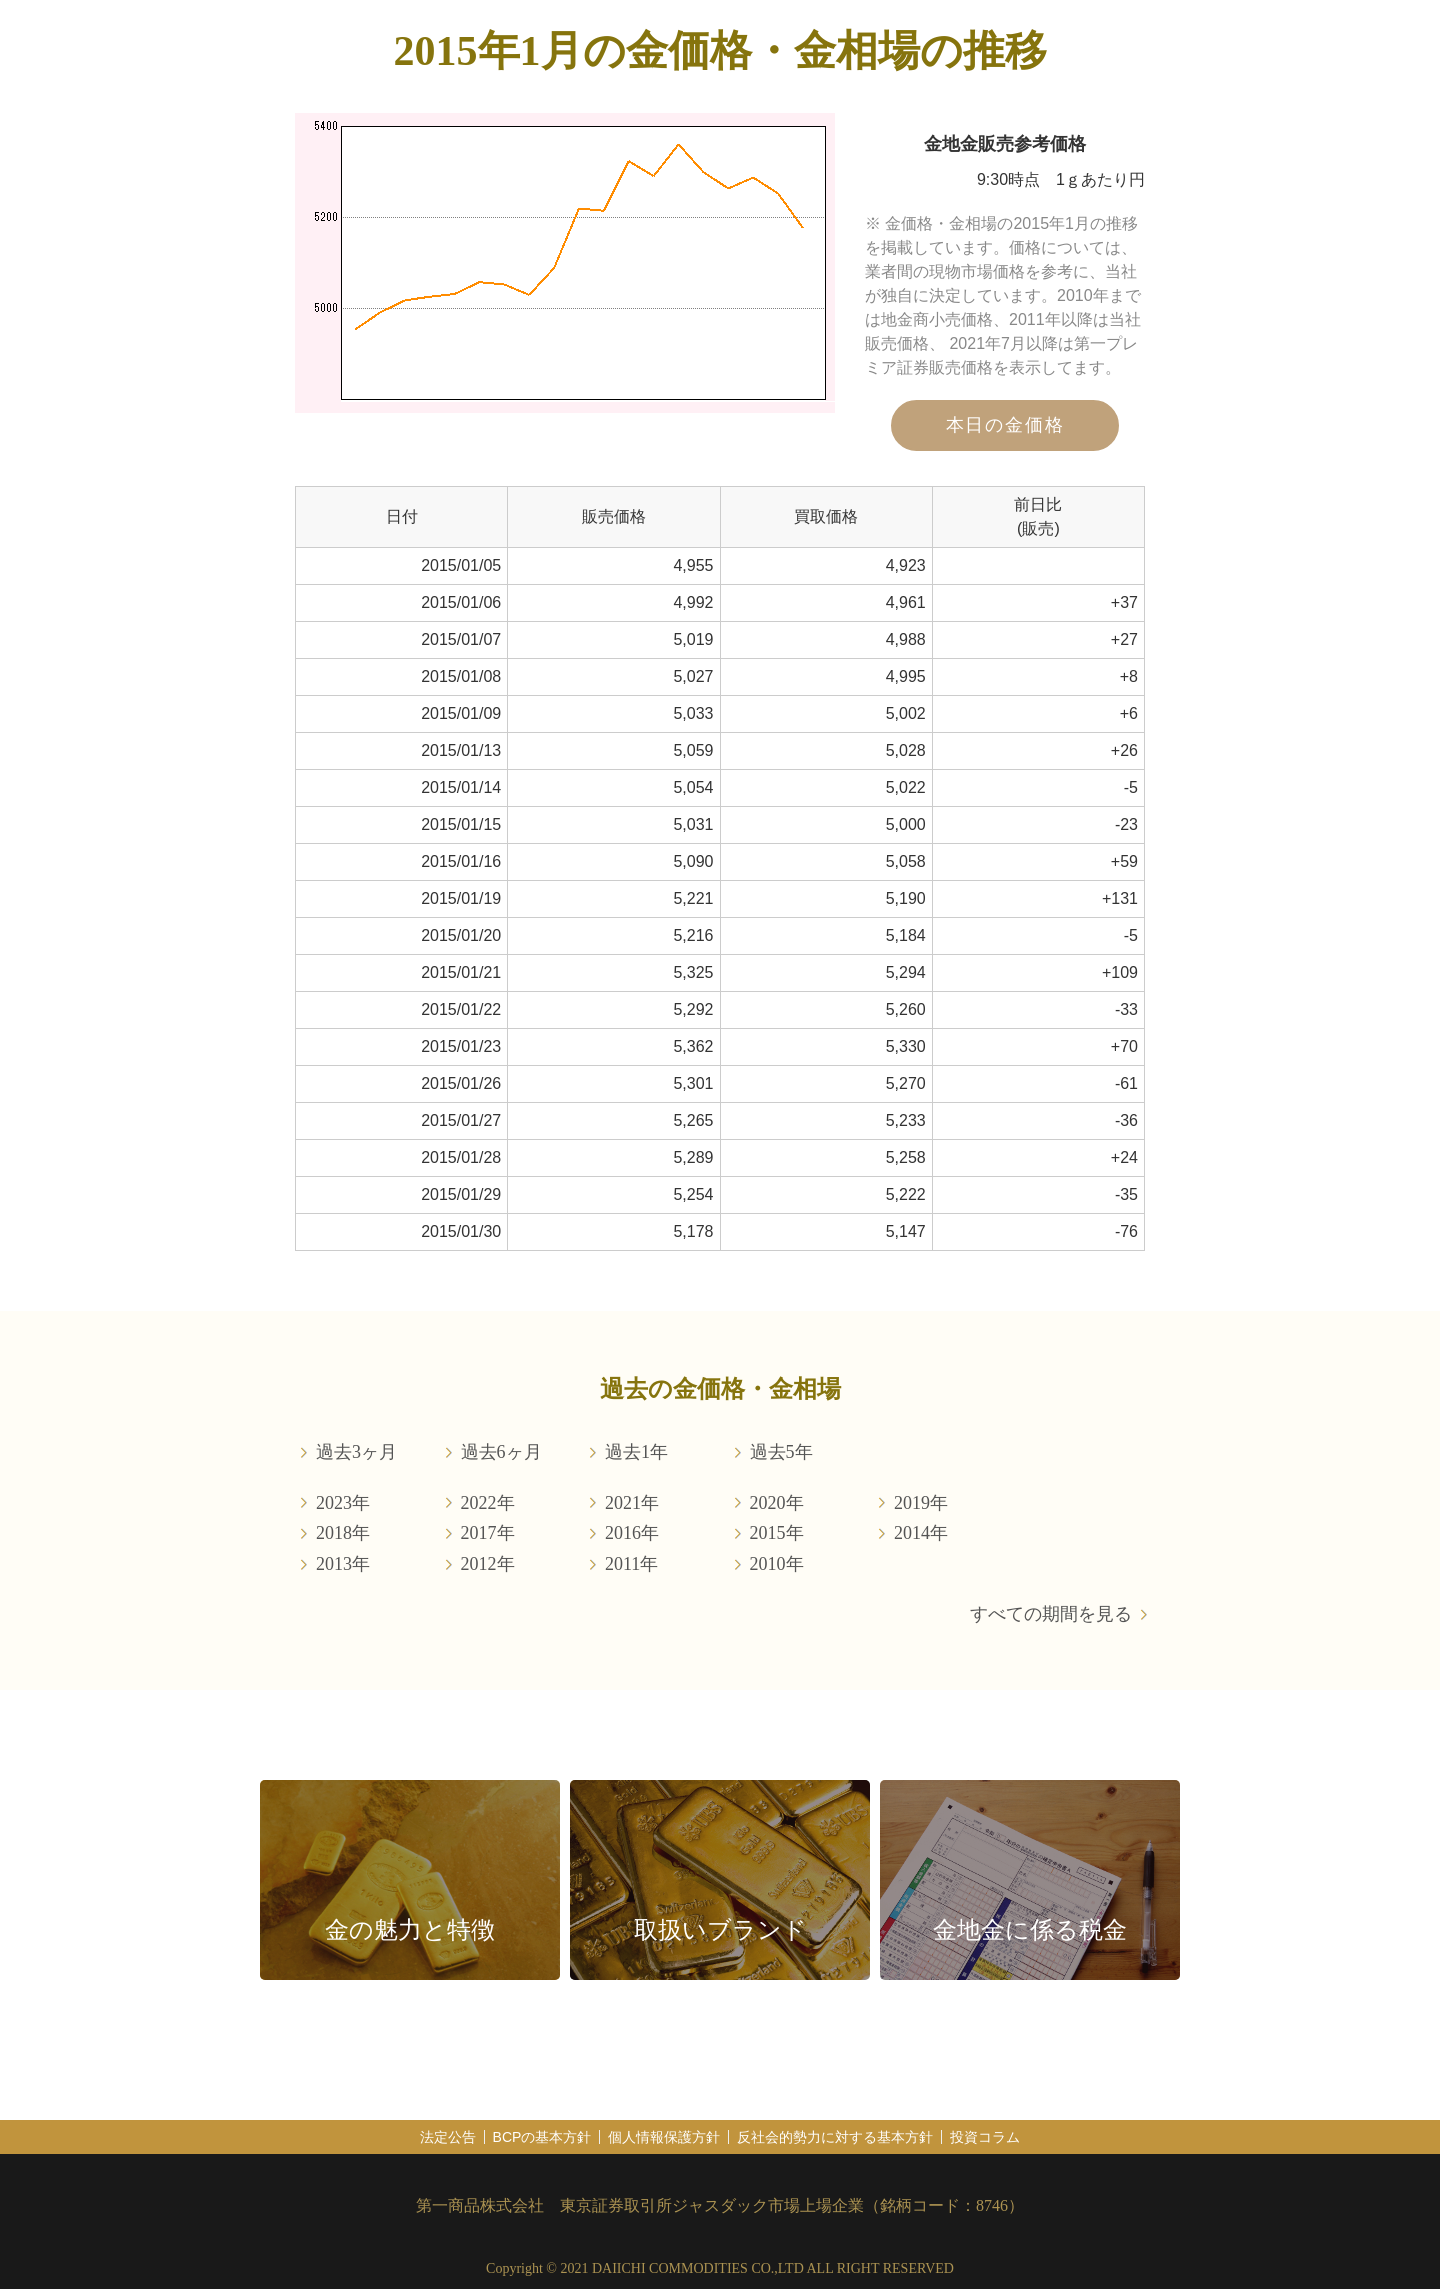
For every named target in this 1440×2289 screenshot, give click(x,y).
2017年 (488, 1533)
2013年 (343, 1564)
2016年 (632, 1533)
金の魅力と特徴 (410, 1930)
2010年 (777, 1564)
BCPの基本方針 (542, 2137)
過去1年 (636, 1452)
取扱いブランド (720, 1930)
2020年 (777, 1503)
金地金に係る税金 (1030, 1930)
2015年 (777, 1533)
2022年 (488, 1503)
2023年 (343, 1503)
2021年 (632, 1503)
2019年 (921, 1503)
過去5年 (781, 1452)
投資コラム (985, 2137)
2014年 (921, 1533)
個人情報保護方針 (664, 2137)
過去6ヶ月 (501, 1452)
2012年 (488, 1564)
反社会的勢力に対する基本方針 (835, 2137)
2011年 (631, 1564)
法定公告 (448, 2137)
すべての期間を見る (1051, 1614)
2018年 (343, 1533)
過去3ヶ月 (356, 1452)
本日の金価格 (1005, 425)
